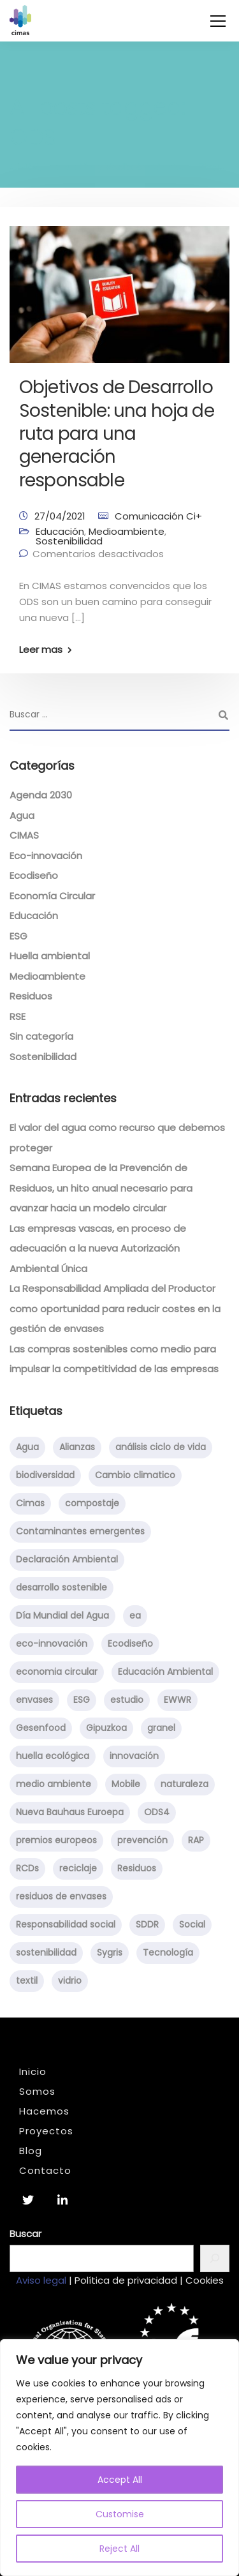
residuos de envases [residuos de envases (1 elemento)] (61, 1896)
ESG (18, 936)
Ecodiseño (34, 875)
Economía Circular (52, 895)
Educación (60, 531)
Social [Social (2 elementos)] (192, 1924)
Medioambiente (126, 531)
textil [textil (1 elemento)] (27, 1980)
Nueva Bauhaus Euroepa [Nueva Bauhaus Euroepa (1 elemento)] (70, 1812)
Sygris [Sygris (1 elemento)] (109, 1952)
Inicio (33, 2071)
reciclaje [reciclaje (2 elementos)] (78, 1868)
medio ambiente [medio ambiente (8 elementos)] (53, 1784)
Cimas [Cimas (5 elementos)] (30, 1503)
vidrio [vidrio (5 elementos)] (70, 1980)
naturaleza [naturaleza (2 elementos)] (184, 1784)
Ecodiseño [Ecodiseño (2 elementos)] (130, 1643)
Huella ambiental (50, 955)
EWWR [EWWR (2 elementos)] (177, 1699)
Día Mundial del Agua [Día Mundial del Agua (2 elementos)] (62, 1615)
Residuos (31, 996)
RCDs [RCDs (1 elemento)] (27, 1868)
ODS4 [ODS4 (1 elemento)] (157, 1812)
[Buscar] (214, 2258)
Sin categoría (41, 1036)
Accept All (120, 2479)
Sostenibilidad (69, 541)
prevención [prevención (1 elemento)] (142, 1840)
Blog (30, 2150)
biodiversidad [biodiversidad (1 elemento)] (45, 1475)
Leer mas (40, 649)
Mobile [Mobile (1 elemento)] (126, 1784)
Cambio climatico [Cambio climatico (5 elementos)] (135, 1475)
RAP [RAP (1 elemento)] (196, 1840)
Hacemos (44, 2111)
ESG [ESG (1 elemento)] (81, 1699)
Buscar (25, 2233)
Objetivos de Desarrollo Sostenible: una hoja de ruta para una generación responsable (116, 434)
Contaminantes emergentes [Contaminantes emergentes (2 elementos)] (80, 1531)
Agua (22, 815)
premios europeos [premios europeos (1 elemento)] (56, 1840)
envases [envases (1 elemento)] (34, 1699)
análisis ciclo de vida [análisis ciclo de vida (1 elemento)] (160, 1447)
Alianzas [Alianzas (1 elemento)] (77, 1447)
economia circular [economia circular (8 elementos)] (57, 1671)
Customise (120, 2514)
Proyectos (46, 2131)
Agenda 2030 (41, 795)
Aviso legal (41, 2280)
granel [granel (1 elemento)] (161, 1727)
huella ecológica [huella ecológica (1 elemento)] (52, 1755)
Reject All (119, 2548)
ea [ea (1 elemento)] (135, 1615)
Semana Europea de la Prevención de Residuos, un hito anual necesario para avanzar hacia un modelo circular (101, 1188)
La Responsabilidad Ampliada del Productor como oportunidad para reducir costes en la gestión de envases (115, 1308)
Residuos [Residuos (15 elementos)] (136, 1868)
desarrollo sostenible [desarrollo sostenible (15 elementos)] (61, 1587)
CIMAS (24, 835)
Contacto (45, 2170)
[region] (119, 2457)
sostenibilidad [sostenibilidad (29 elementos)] (46, 1952)
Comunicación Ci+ (158, 516)
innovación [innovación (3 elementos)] (134, 1755)
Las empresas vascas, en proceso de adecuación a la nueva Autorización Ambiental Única (98, 1248)
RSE (17, 1016)
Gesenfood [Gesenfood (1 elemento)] (41, 1727)
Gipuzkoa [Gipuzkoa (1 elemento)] (106, 1727)
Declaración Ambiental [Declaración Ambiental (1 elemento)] (67, 1559)
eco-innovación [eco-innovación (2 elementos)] (51, 1643)
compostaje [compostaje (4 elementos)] (92, 1503)
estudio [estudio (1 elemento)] (126, 1699)
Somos (37, 2091)
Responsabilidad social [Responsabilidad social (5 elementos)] (65, 1924)
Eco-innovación (46, 855)
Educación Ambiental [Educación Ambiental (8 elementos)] (165, 1671)
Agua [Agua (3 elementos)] (27, 1447)
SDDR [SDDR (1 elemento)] (147, 1924)
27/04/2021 (59, 516)
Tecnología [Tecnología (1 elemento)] (168, 1952)
